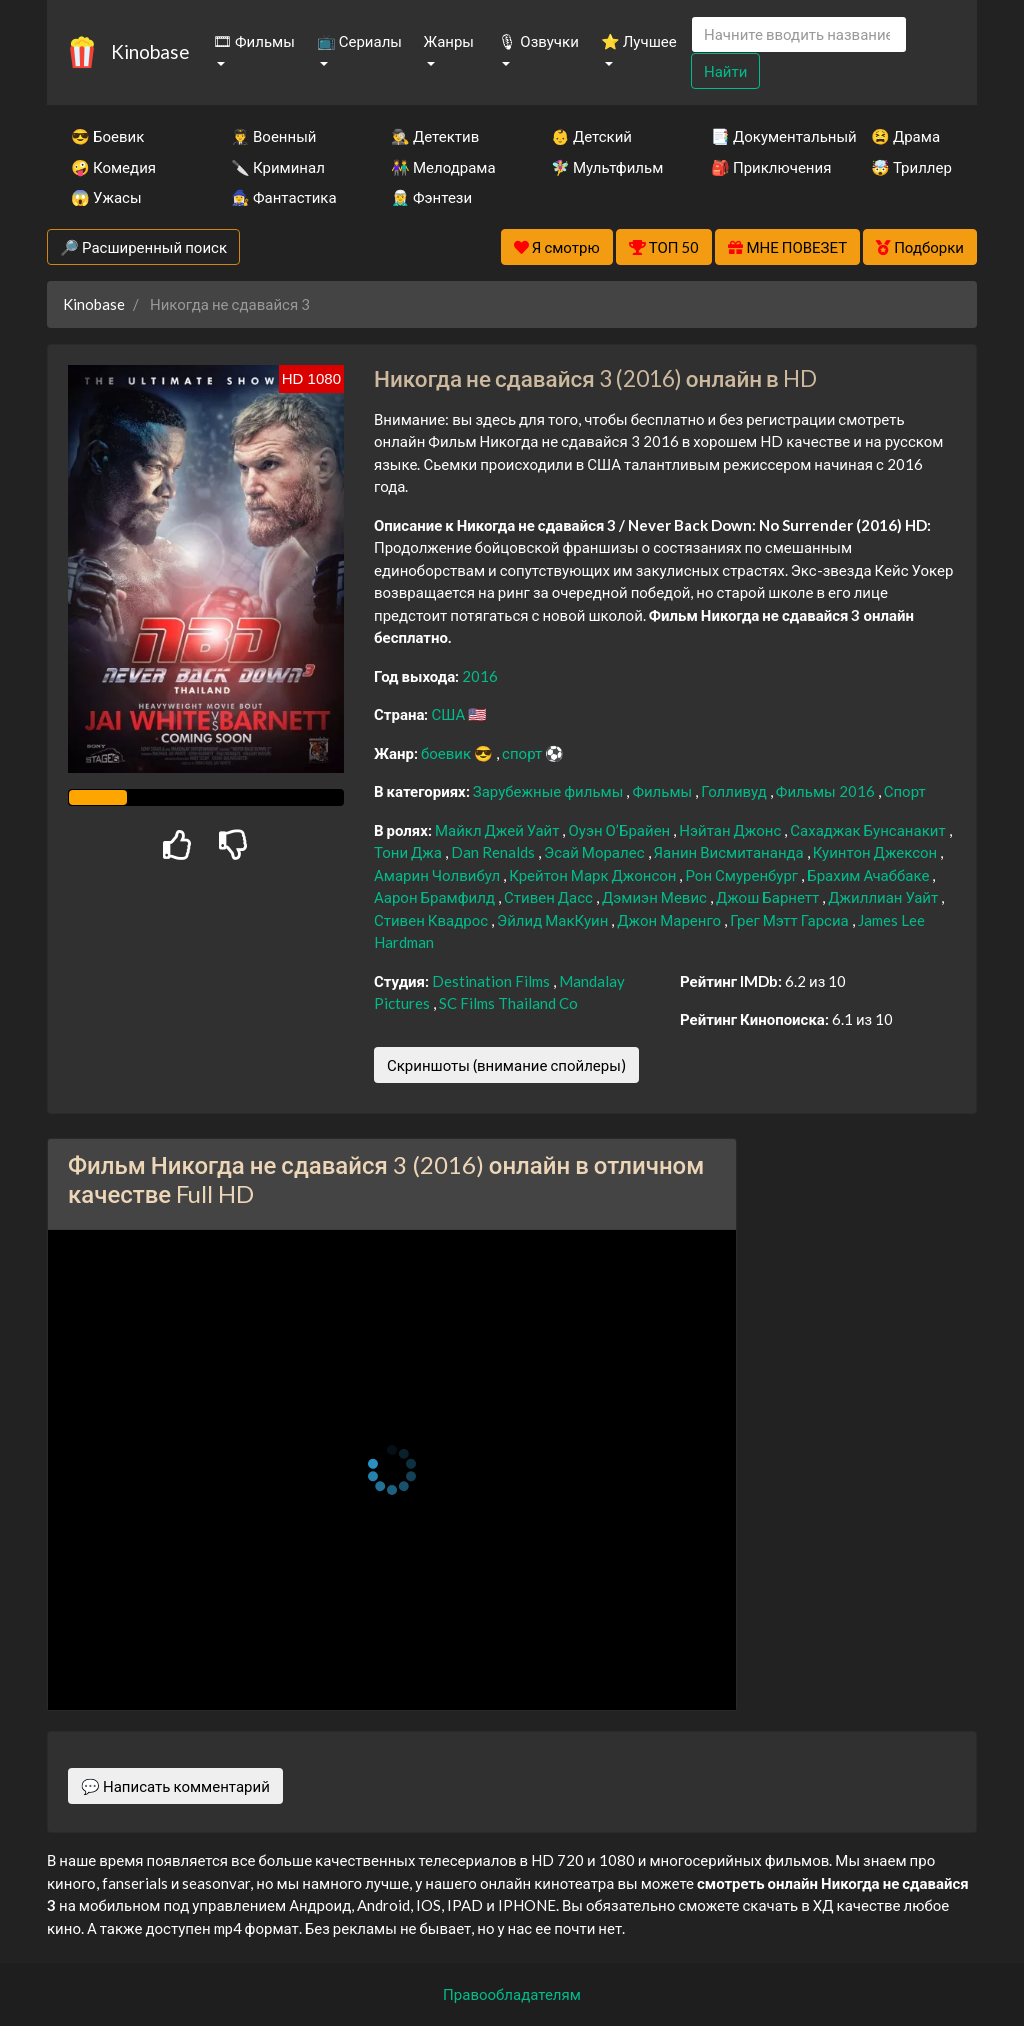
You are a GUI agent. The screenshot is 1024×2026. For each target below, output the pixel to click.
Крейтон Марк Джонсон (594, 875)
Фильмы (663, 791)
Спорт (905, 791)
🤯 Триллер (911, 167)
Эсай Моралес (596, 852)
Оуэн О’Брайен (620, 830)
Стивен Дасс (550, 897)
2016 (480, 676)
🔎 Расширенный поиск (143, 247)
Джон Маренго (670, 920)
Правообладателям (512, 1994)
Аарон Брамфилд (436, 897)
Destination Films (492, 981)
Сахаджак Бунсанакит (869, 830)
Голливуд (735, 791)
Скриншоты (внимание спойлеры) (506, 1065)
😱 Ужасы (106, 197)
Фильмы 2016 (827, 791)
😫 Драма (905, 136)
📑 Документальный (764, 136)
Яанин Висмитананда (730, 852)
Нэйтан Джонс (731, 830)
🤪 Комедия (113, 167)
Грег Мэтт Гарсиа (791, 920)
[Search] (799, 34)
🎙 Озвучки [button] (538, 41)
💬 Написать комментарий (175, 1786)
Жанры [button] (449, 41)
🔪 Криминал (278, 167)
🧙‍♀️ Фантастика (284, 197)
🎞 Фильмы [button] (254, 41)
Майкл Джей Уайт (499, 830)
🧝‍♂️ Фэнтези (431, 197)
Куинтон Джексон (877, 852)
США (449, 714)
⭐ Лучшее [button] (639, 41)
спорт (523, 753)
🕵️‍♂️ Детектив (435, 136)
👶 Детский (591, 136)
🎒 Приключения (764, 167)
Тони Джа (409, 852)
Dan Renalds (494, 852)
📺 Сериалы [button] (359, 41)
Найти (725, 71)
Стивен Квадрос (432, 920)
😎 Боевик (107, 136)
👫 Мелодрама (443, 167)
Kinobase (150, 51)
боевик (447, 753)
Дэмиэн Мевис (656, 897)
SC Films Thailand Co (508, 1003)
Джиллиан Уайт (884, 897)
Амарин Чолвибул (438, 875)
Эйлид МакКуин (554, 920)
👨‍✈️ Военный (273, 136)
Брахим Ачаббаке (869, 875)
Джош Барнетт (769, 897)
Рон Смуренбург (743, 875)
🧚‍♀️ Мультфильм (604, 167)
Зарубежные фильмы (550, 791)
